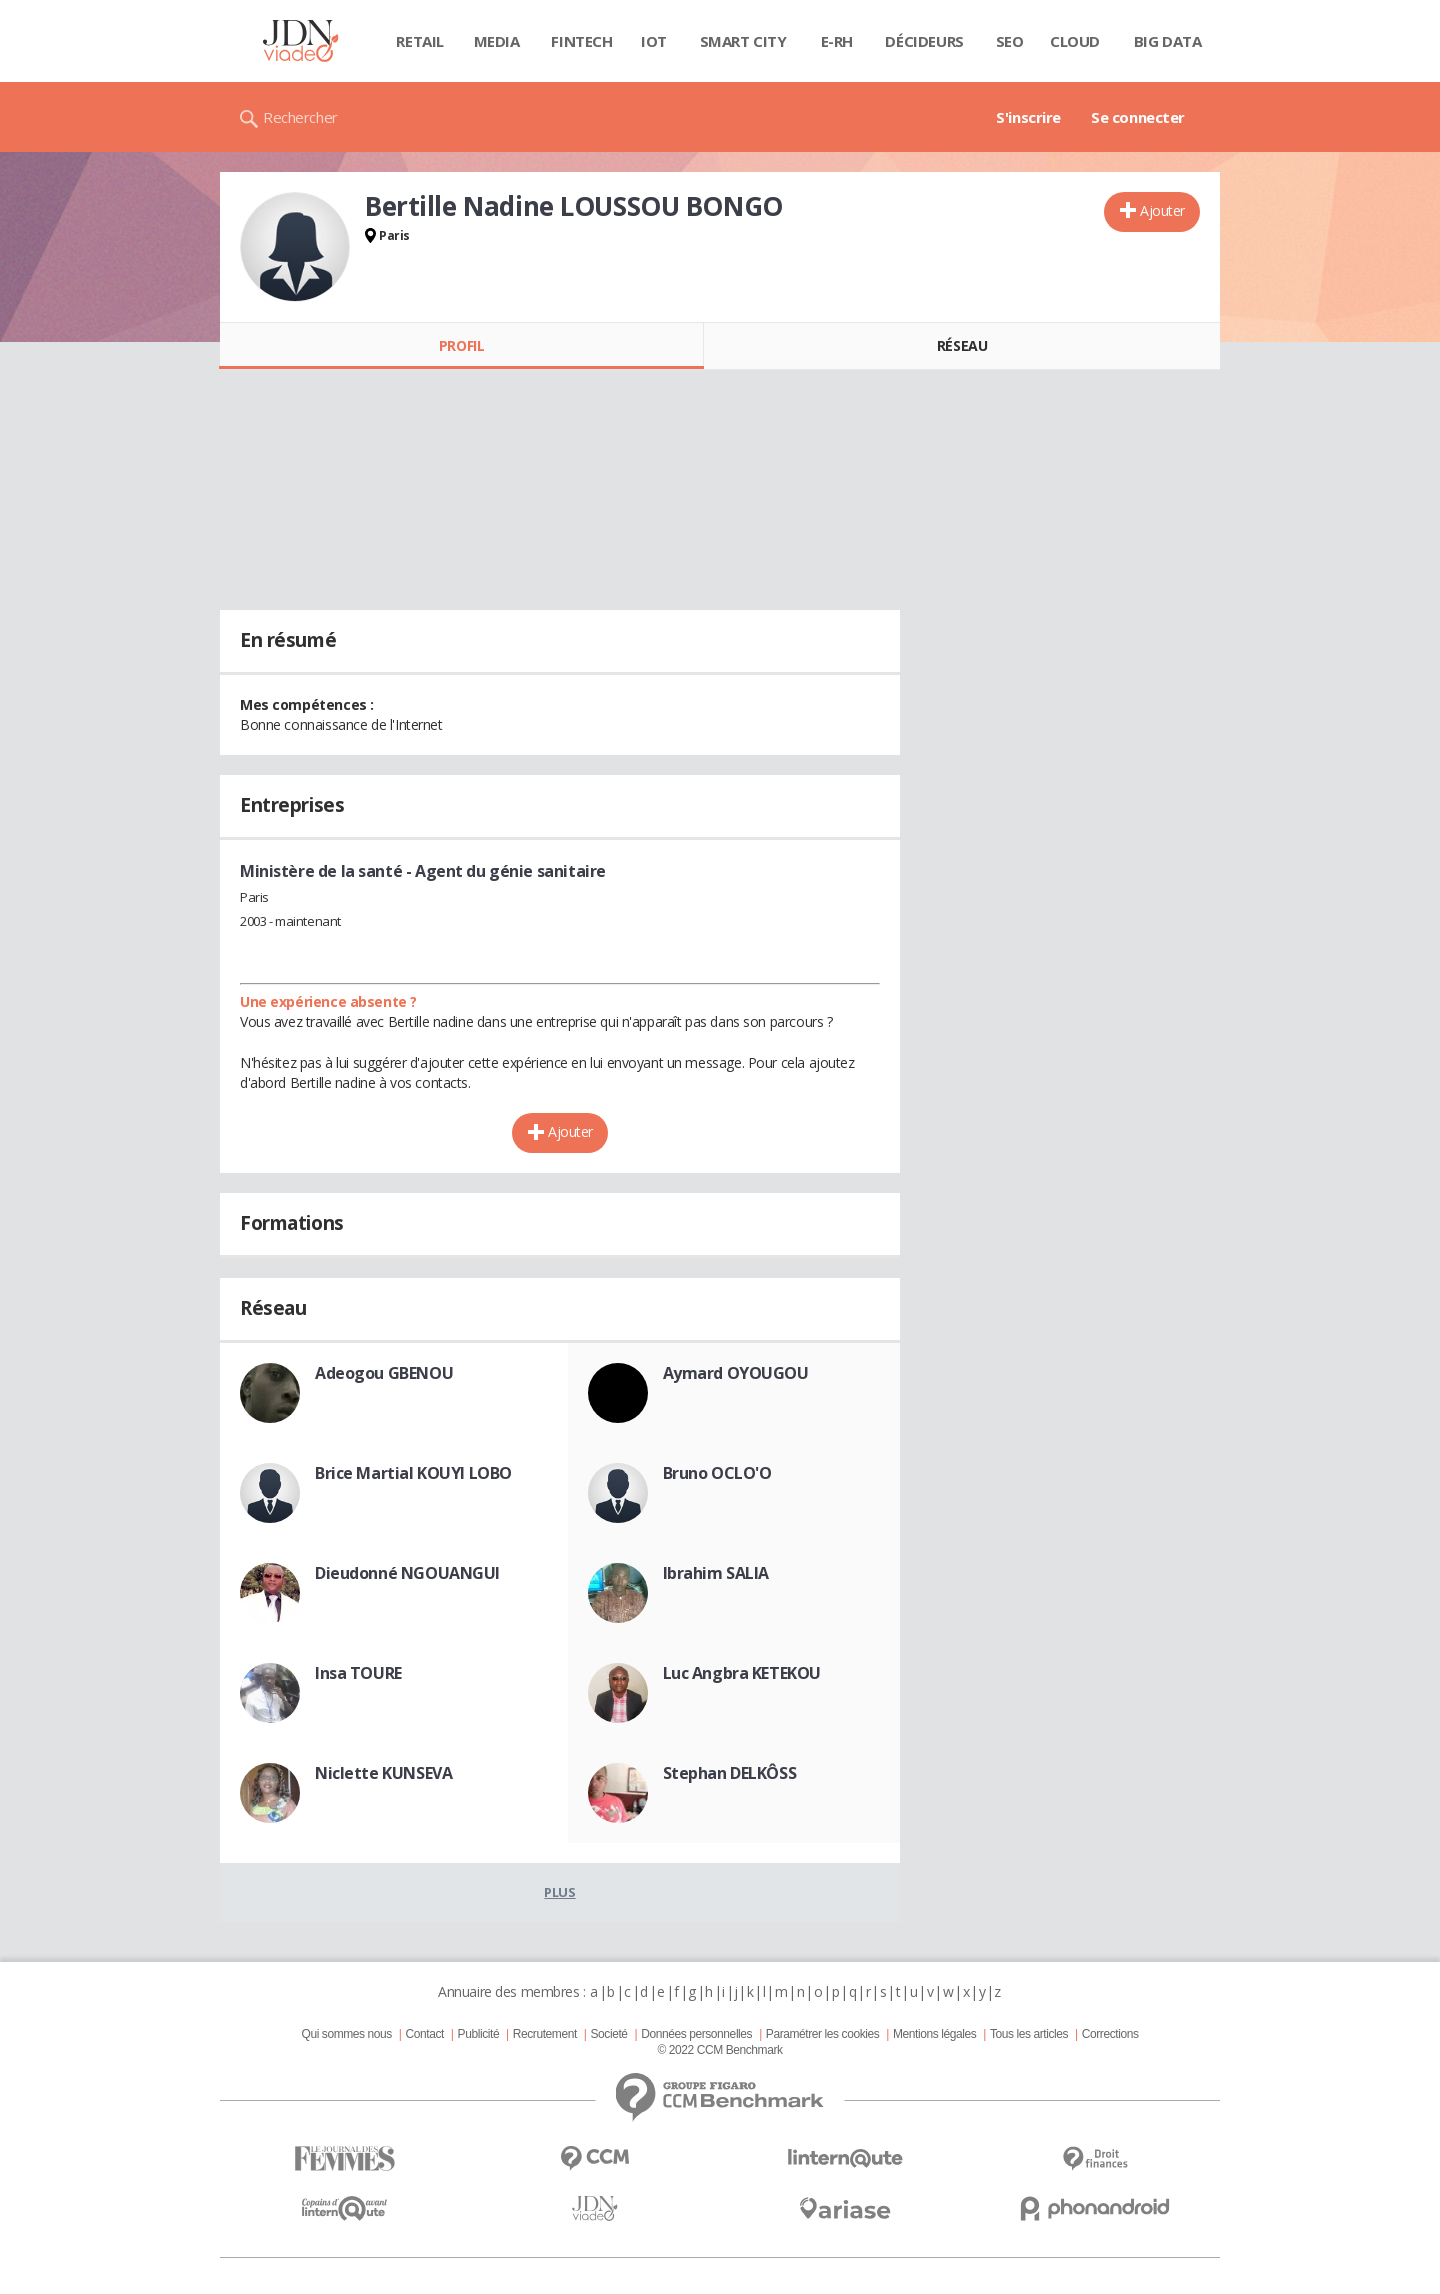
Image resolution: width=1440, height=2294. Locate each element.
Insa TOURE (358, 1673)
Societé (608, 2034)
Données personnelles (696, 2034)
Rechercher (300, 117)
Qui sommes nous (346, 2034)
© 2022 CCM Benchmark (719, 2050)
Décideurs (924, 41)
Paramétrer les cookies (822, 2034)
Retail (419, 41)
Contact (425, 2034)
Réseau (962, 345)
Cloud (1075, 41)
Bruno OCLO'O (717, 1473)
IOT (654, 41)
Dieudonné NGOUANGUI (407, 1573)
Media (497, 41)
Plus (559, 1892)
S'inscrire (1028, 117)
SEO (1010, 41)
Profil (461, 345)
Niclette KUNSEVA (383, 1773)
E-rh (837, 41)
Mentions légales (934, 2034)
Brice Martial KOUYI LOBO (413, 1473)
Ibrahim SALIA (716, 1573)
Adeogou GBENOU (384, 1373)
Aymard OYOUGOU (736, 1373)
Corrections (1110, 2034)
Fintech (581, 41)
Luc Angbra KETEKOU (742, 1673)
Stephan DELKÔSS (730, 1773)
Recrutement (545, 2034)
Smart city (743, 41)
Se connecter (1138, 117)
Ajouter (1162, 210)
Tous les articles (1029, 2034)
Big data (1168, 41)
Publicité (479, 2034)
